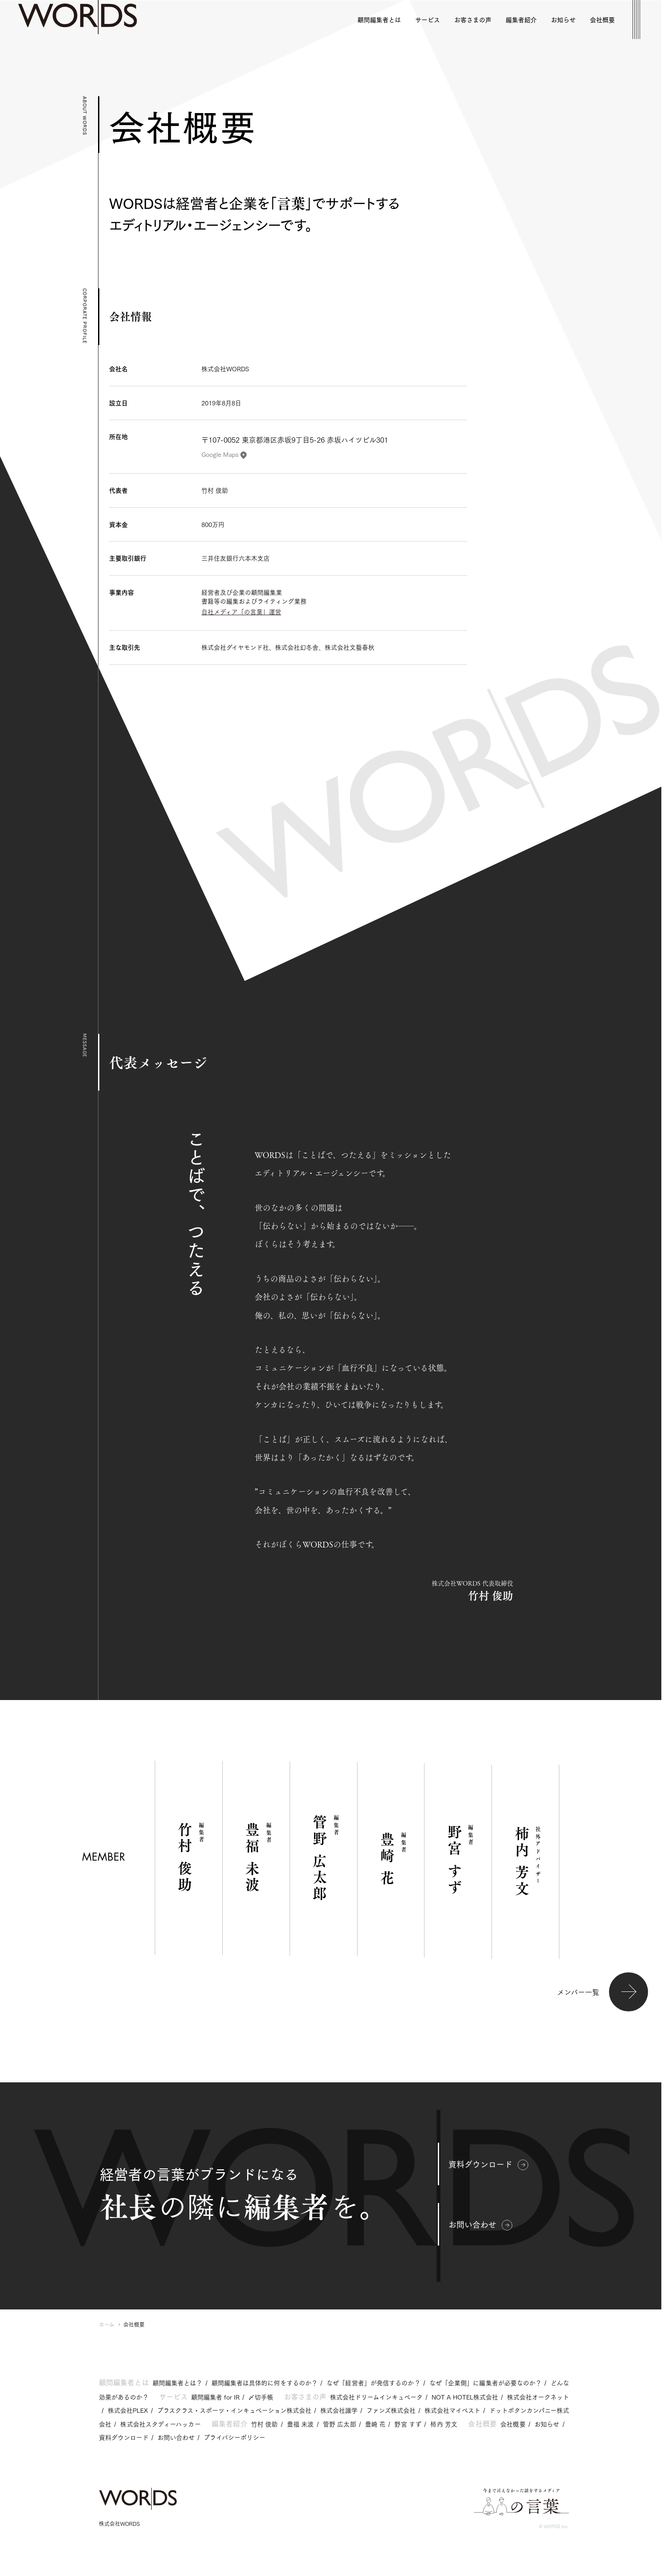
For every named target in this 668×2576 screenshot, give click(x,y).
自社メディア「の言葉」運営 (241, 612)
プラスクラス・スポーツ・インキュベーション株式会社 (234, 2410)
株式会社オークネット (538, 2397)
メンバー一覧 (602, 1991)
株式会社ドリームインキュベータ (376, 2397)
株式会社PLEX (128, 2410)
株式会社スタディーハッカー (160, 2424)
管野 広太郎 (339, 2424)
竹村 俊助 (264, 2424)
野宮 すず (407, 2424)
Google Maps (224, 454)
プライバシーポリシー (234, 2437)
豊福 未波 (300, 2424)
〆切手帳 (260, 2397)
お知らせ (547, 2424)
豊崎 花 (375, 2424)
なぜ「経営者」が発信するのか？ (373, 2383)
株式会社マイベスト (452, 2410)
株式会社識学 (339, 2410)
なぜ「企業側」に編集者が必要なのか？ (485, 2383)
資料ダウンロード (488, 2163)
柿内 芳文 (443, 2424)
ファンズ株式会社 (391, 2410)
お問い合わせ (480, 2224)
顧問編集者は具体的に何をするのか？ (265, 2383)
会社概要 (513, 2424)
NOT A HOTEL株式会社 (465, 2397)
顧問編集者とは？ (178, 2383)
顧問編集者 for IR (215, 2397)
